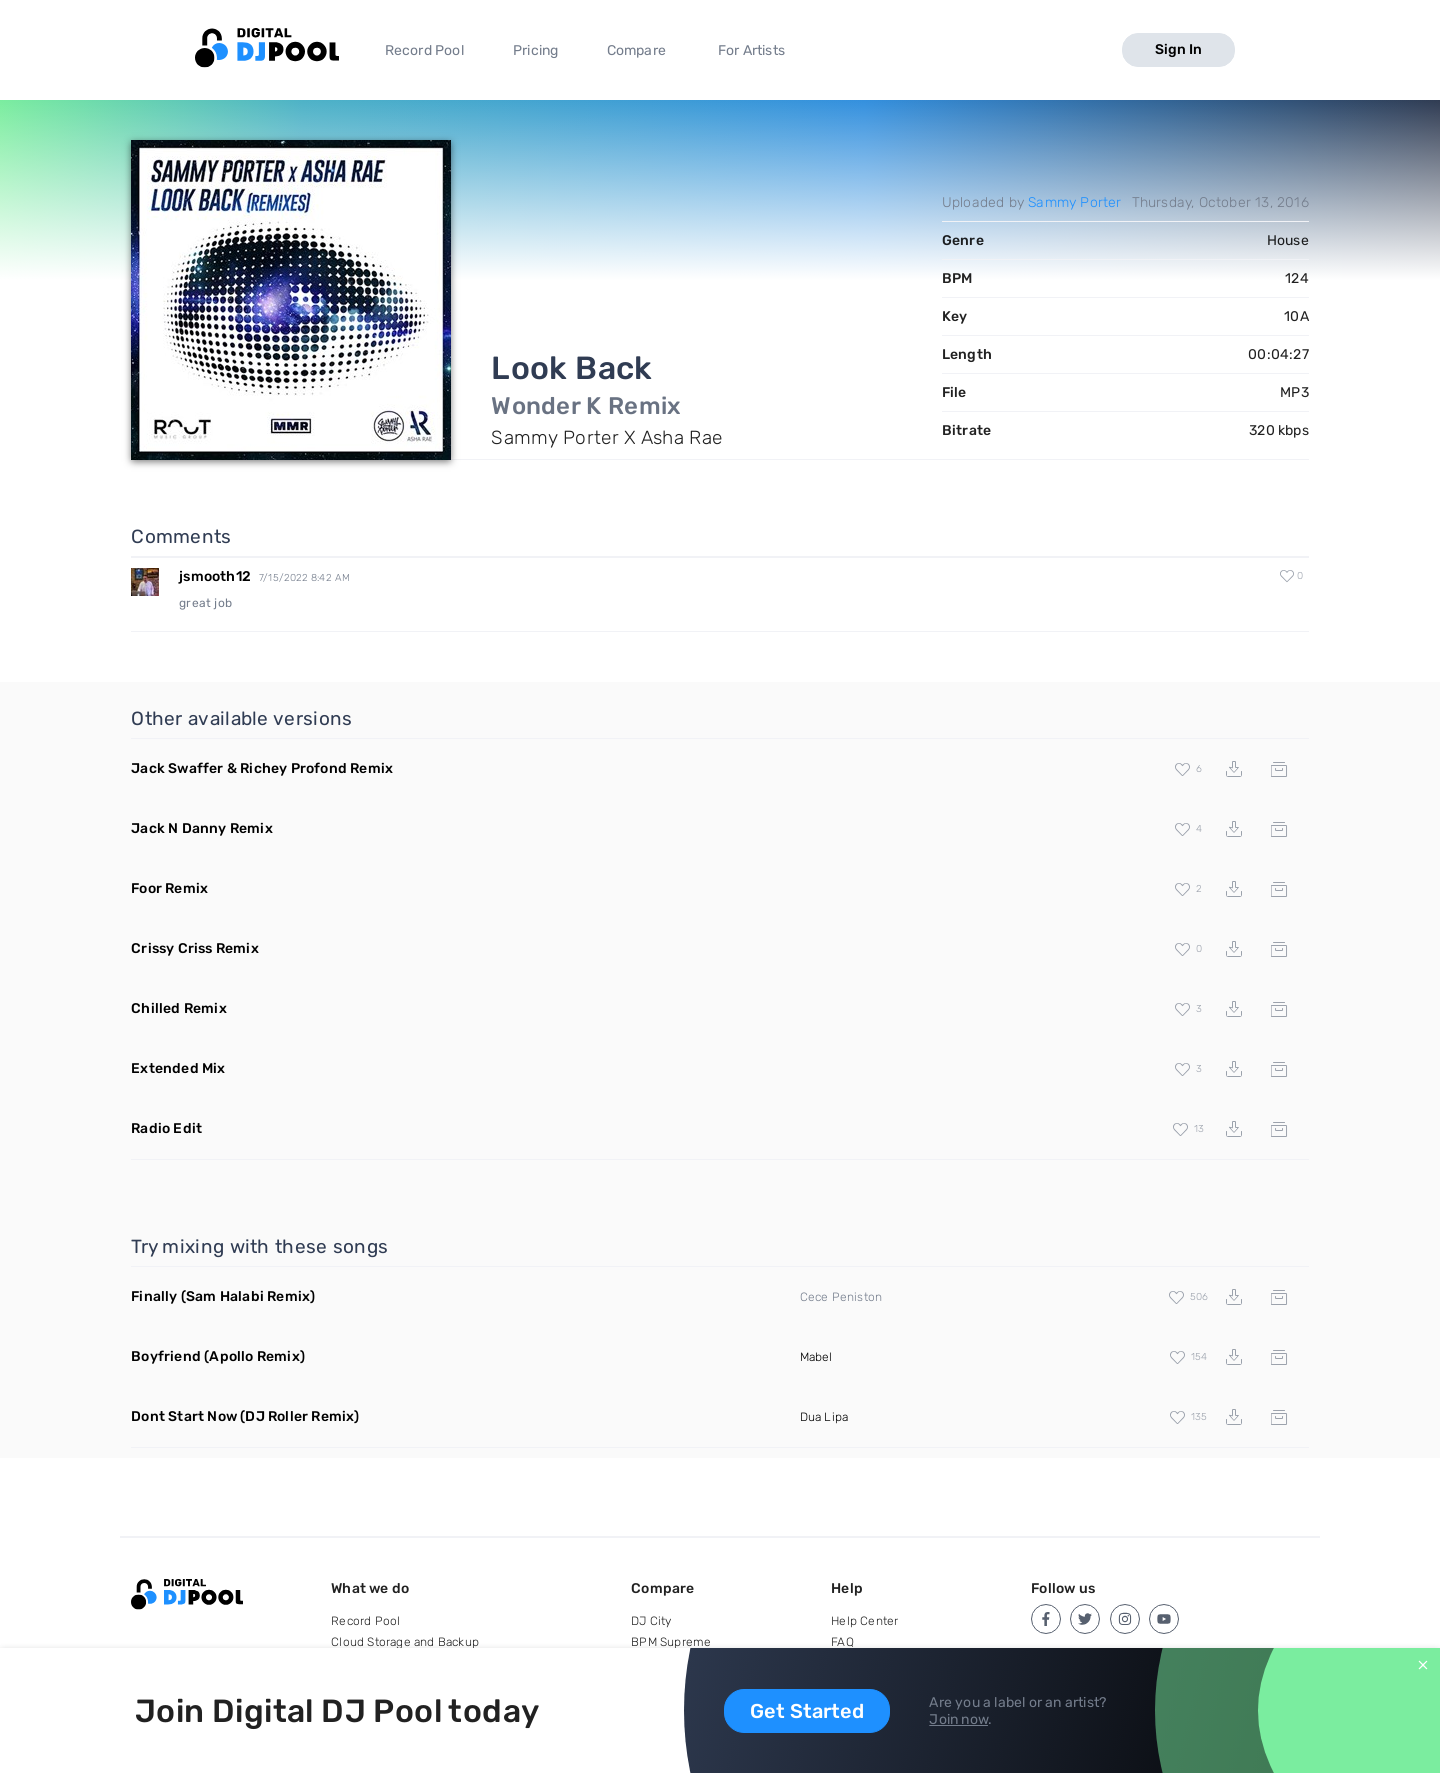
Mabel (816, 1357)
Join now (958, 1719)
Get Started (807, 1711)
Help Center (864, 1621)
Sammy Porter (1074, 202)
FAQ (842, 1642)
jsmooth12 (215, 576)
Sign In (1178, 49)
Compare (636, 50)
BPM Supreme (671, 1642)
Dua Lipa (824, 1417)
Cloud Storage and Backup (405, 1642)
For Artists (751, 50)
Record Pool (424, 50)
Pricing (535, 50)
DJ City (651, 1621)
